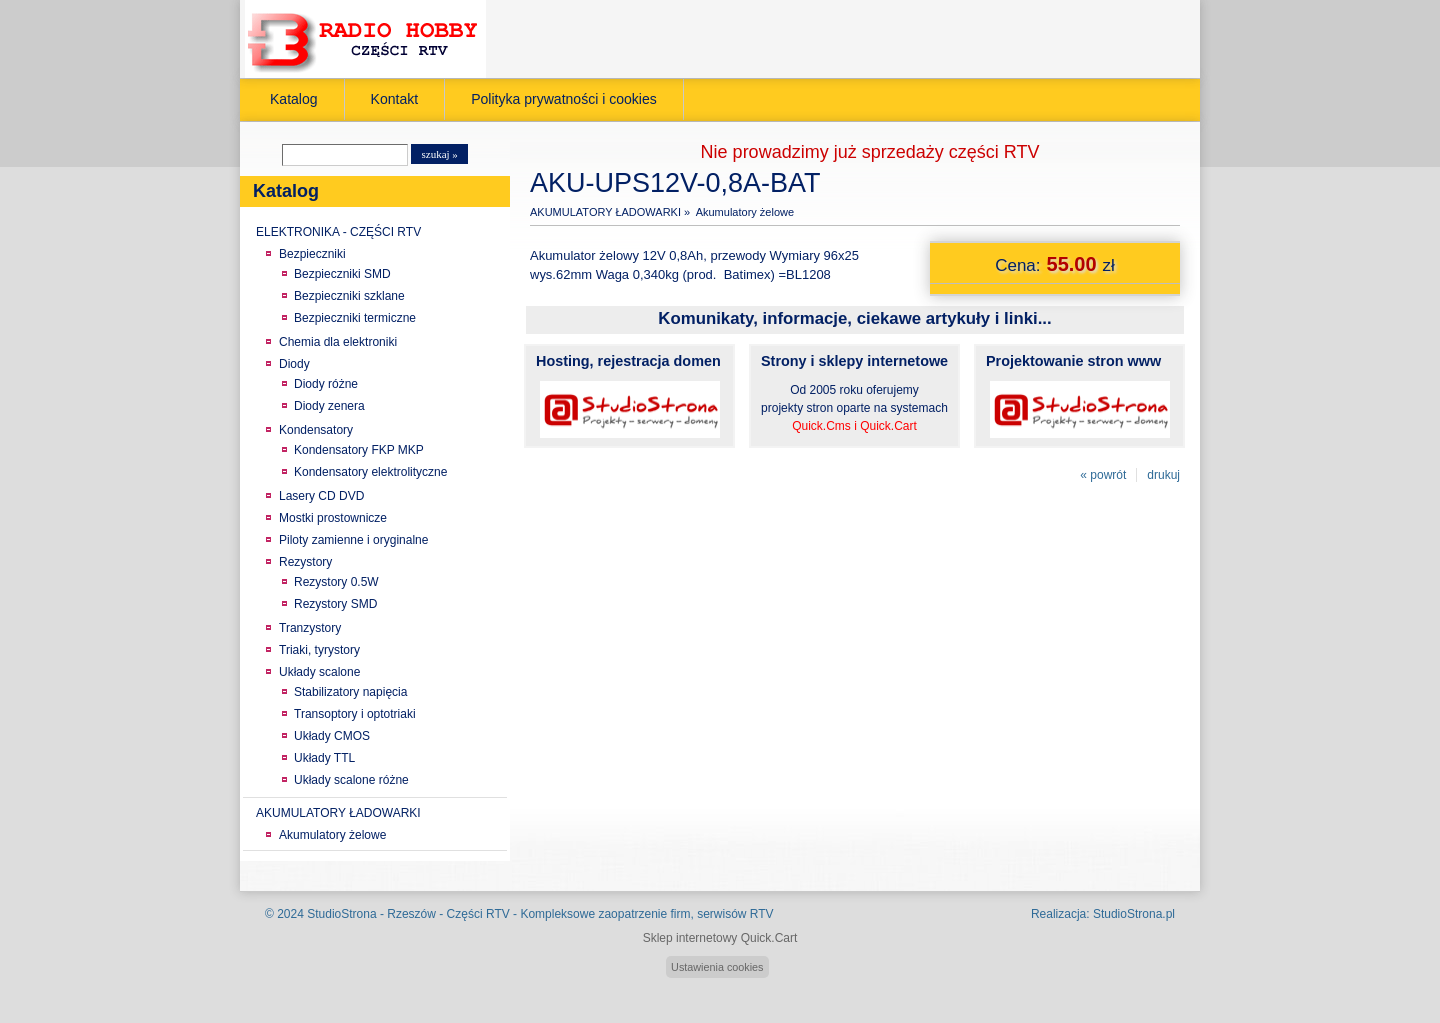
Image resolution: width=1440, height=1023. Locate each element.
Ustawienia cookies (717, 967)
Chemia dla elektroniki (338, 342)
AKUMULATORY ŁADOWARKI (338, 813)
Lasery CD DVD (321, 496)
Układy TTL (324, 758)
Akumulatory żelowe (332, 835)
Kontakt (395, 99)
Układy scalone (319, 672)
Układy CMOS (332, 736)
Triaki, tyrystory (319, 650)
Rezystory (305, 562)
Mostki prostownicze (333, 518)
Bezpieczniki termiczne (355, 318)
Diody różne (326, 384)
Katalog (294, 99)
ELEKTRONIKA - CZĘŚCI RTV (338, 232)
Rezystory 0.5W (336, 582)
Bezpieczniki (312, 254)
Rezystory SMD (335, 604)
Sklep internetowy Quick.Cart (720, 938)
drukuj (1163, 475)
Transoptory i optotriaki (355, 714)
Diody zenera (329, 406)
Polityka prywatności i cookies (564, 99)
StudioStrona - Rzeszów (373, 914)
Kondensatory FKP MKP (359, 450)
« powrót (1103, 475)
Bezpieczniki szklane (349, 296)
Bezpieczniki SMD (342, 274)
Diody (294, 364)
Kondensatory (316, 430)
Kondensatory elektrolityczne (370, 472)
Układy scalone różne (351, 780)
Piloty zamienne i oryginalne (353, 540)
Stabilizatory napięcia (350, 692)
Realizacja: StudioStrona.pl (1103, 914)
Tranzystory (310, 628)
